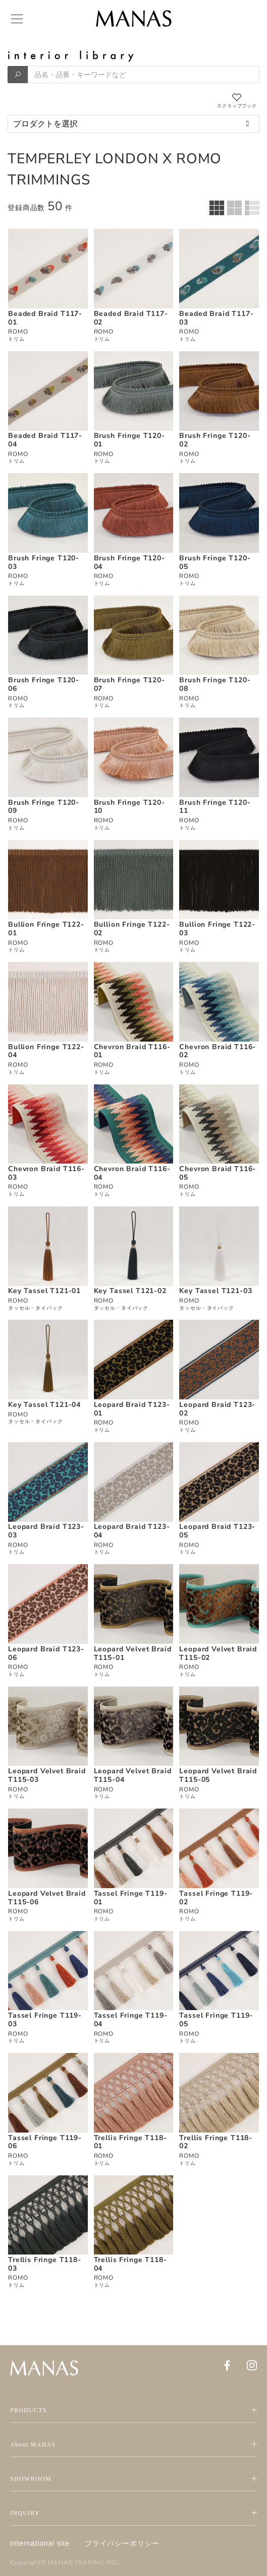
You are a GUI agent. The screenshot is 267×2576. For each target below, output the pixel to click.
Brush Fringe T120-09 (43, 807)
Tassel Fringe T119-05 (216, 2020)
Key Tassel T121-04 (44, 1404)
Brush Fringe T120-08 (214, 684)
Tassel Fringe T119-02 (216, 1898)
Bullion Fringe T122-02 (132, 929)
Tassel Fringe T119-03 (45, 2020)
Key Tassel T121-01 (44, 1291)
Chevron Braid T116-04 (132, 1173)
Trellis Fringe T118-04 (130, 2264)
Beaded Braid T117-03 (216, 318)
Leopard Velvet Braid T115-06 (47, 1898)
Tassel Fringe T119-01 (131, 1898)
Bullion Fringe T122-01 (46, 929)
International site (40, 2543)
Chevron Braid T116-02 (217, 1051)
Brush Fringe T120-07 (129, 684)
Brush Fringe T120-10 (129, 807)
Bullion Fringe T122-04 (46, 1051)
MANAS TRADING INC (83, 2562)
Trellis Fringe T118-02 (215, 2142)
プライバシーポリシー (122, 2543)
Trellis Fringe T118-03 (44, 2264)
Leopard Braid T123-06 (46, 1653)
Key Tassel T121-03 (215, 1291)
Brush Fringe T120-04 (129, 562)
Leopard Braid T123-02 (217, 1409)
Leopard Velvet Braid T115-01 (133, 1653)
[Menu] (16, 19)
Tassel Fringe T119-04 (131, 2020)
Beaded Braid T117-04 (45, 440)
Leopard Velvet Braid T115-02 (218, 1653)
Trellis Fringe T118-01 (130, 2142)
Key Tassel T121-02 (130, 1291)
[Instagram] (252, 2365)
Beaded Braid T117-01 (45, 318)
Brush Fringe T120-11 (214, 807)
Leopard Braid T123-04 (132, 1531)
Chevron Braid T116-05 (217, 1173)
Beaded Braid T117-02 (131, 318)
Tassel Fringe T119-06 (45, 2142)
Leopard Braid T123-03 (46, 1531)
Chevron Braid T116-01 (132, 1051)
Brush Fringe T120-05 (214, 562)
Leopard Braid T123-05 (217, 1531)
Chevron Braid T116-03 (46, 1173)
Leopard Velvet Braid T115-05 (218, 1775)
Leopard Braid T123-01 (132, 1409)
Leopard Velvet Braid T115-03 (47, 1775)
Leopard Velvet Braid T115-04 (133, 1775)
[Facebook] (227, 2365)
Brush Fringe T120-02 (214, 440)
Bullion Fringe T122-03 (217, 929)
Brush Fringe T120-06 (43, 684)
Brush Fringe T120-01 (129, 440)
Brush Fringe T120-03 (43, 562)
